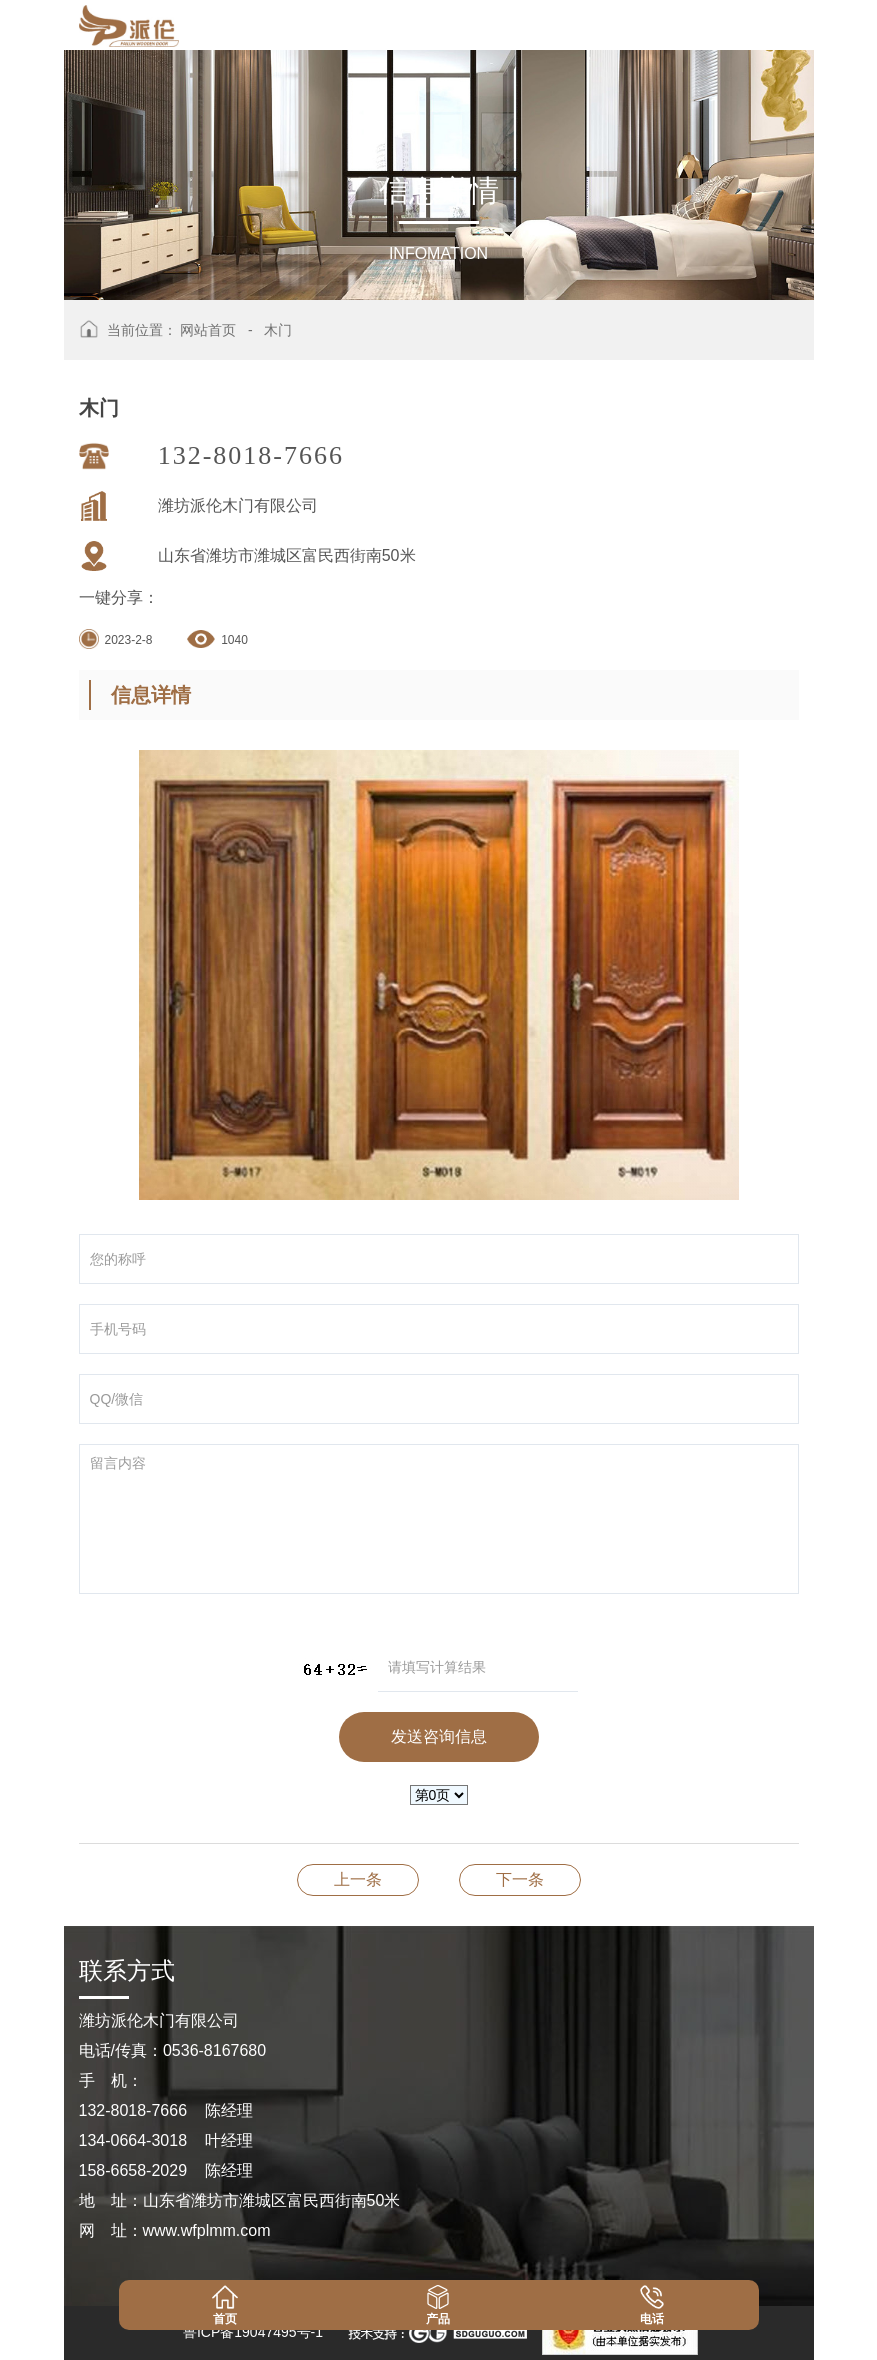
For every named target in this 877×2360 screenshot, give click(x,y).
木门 (278, 330)
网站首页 (208, 330)
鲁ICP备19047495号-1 (253, 2332)
